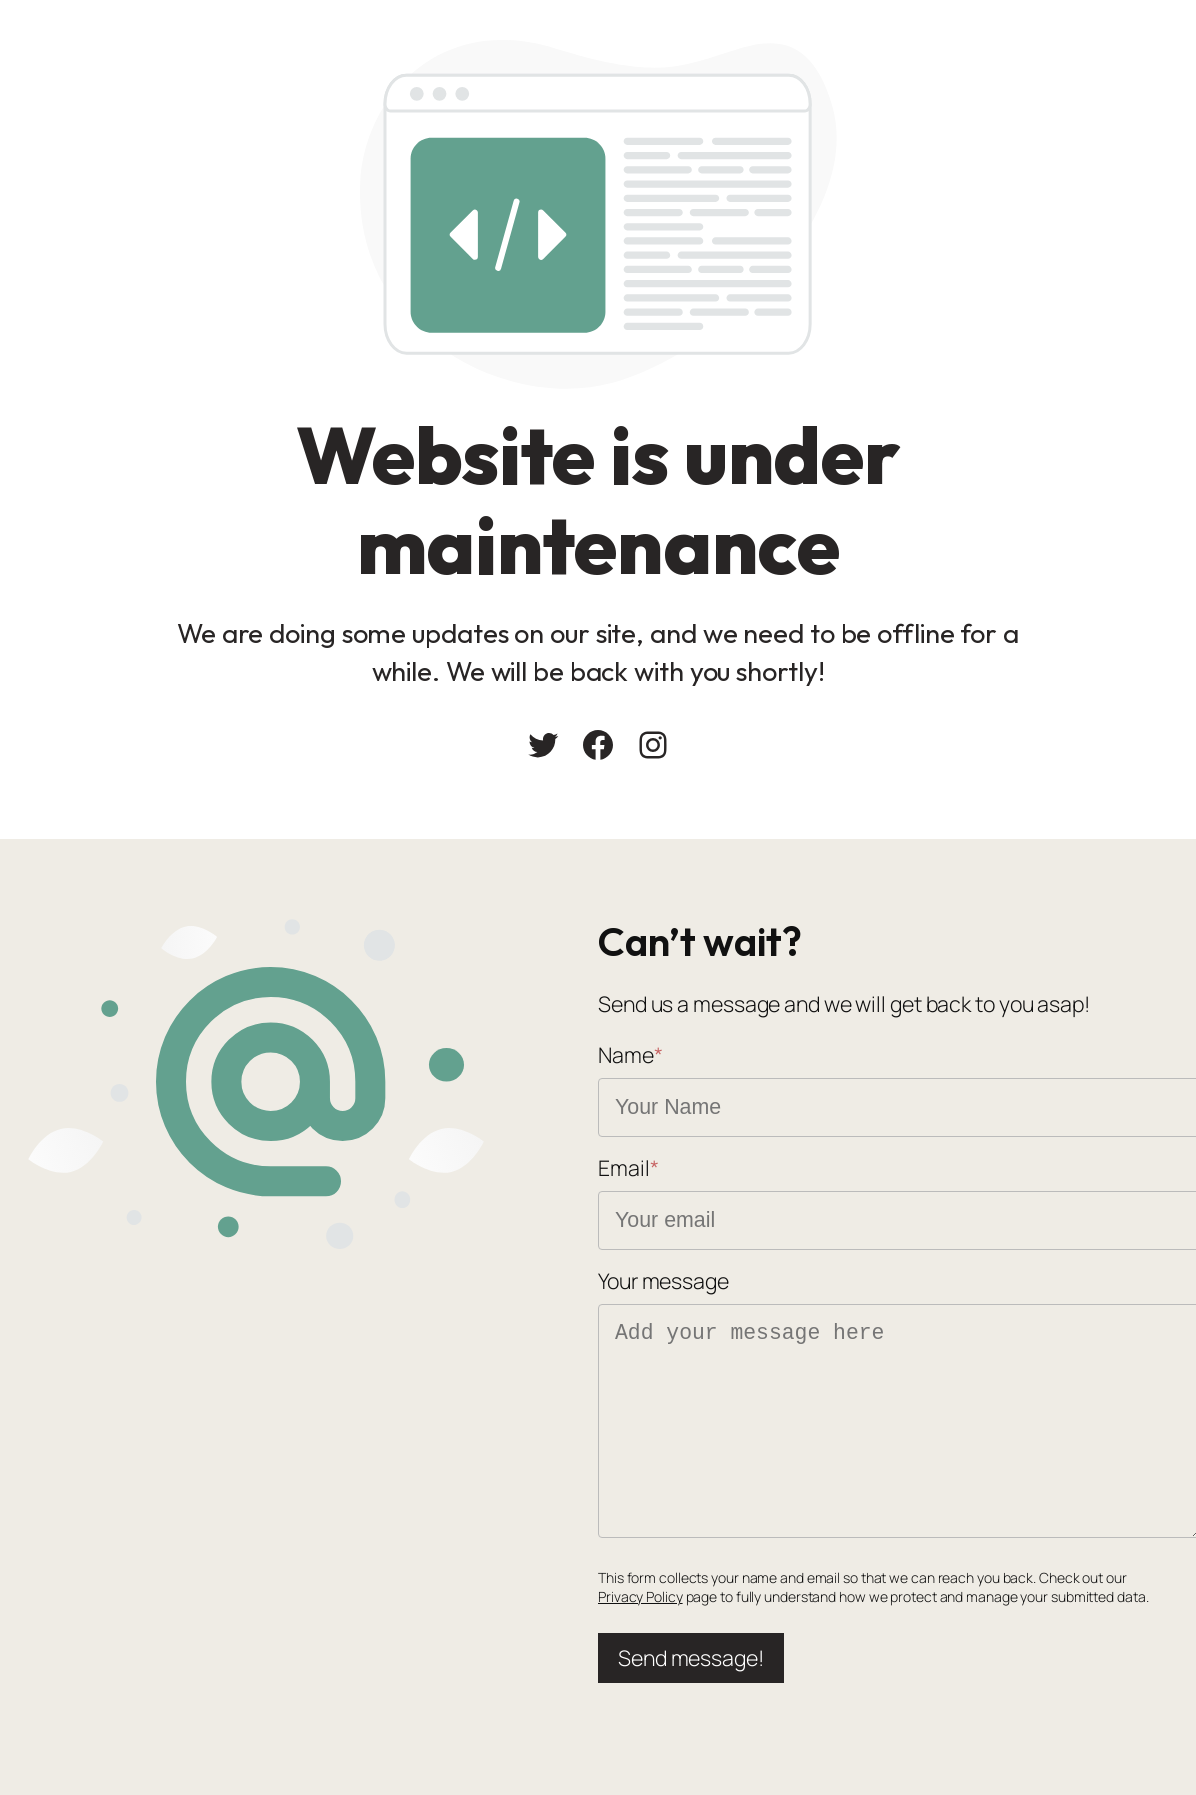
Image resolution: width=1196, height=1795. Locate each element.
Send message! (691, 1657)
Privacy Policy (640, 1596)
